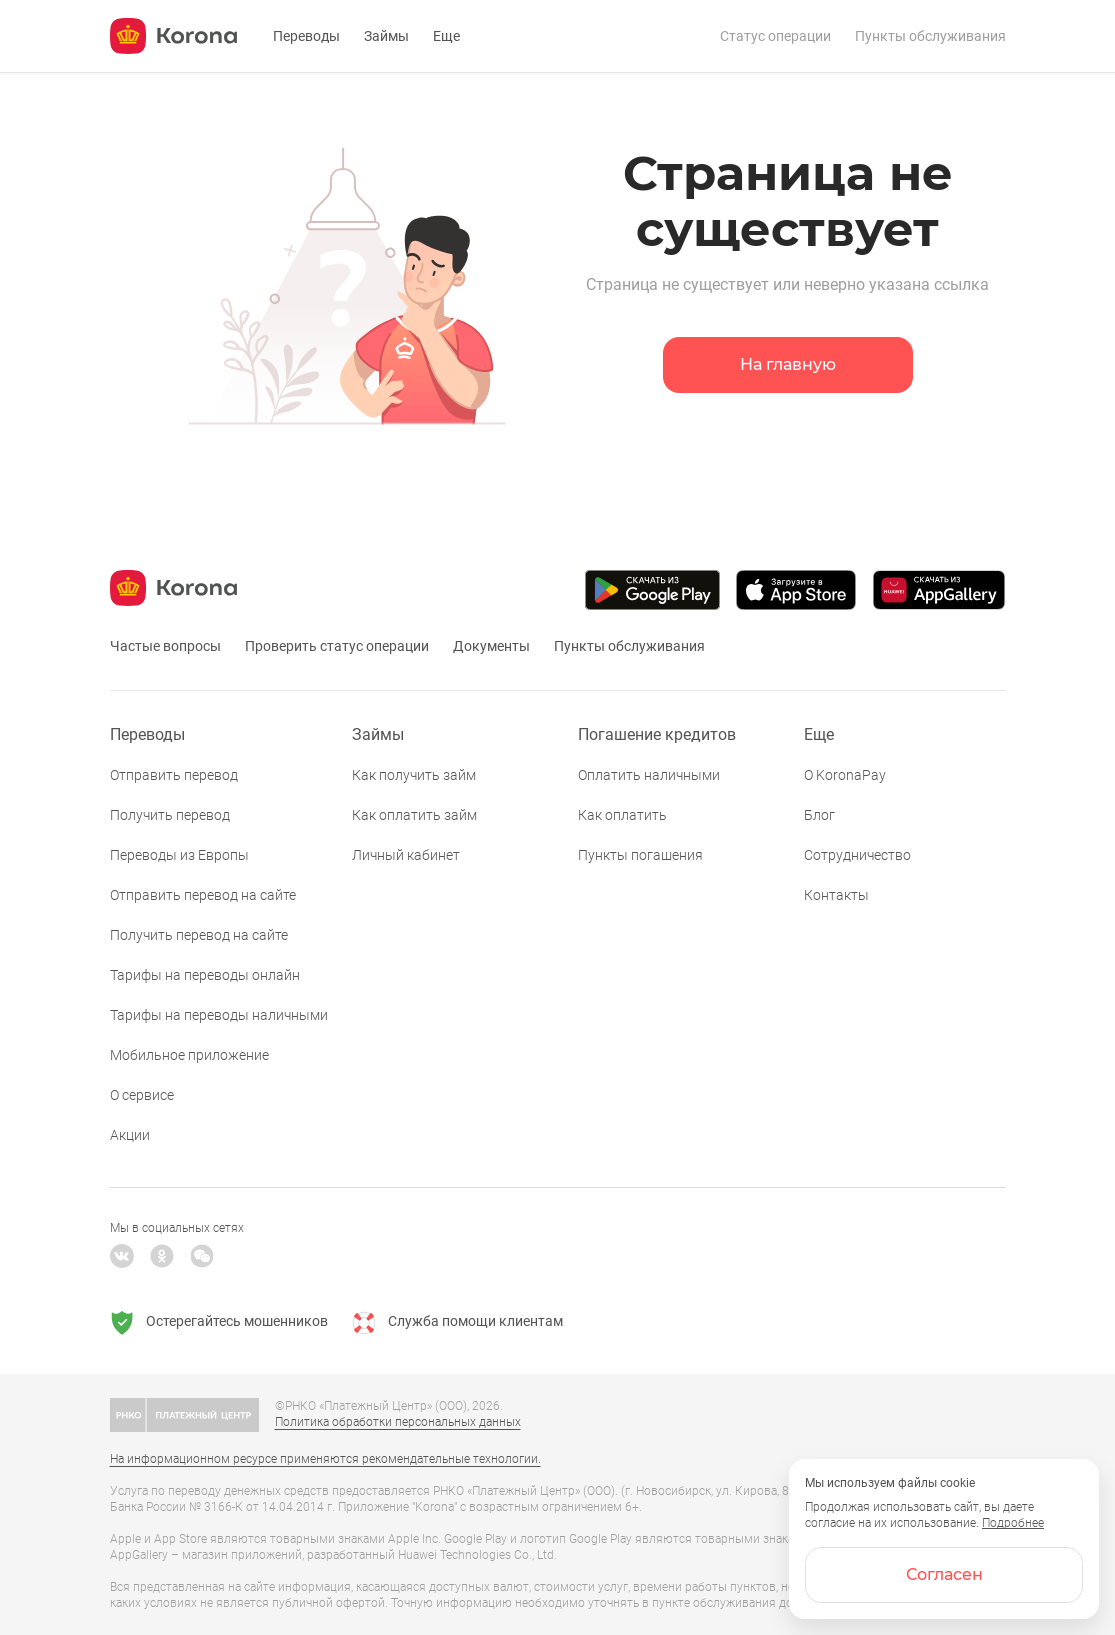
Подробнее (1013, 1523)
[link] (557, 0)
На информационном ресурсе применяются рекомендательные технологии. (325, 1459)
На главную (788, 364)
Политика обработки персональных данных (398, 1422)
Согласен (944, 1574)
